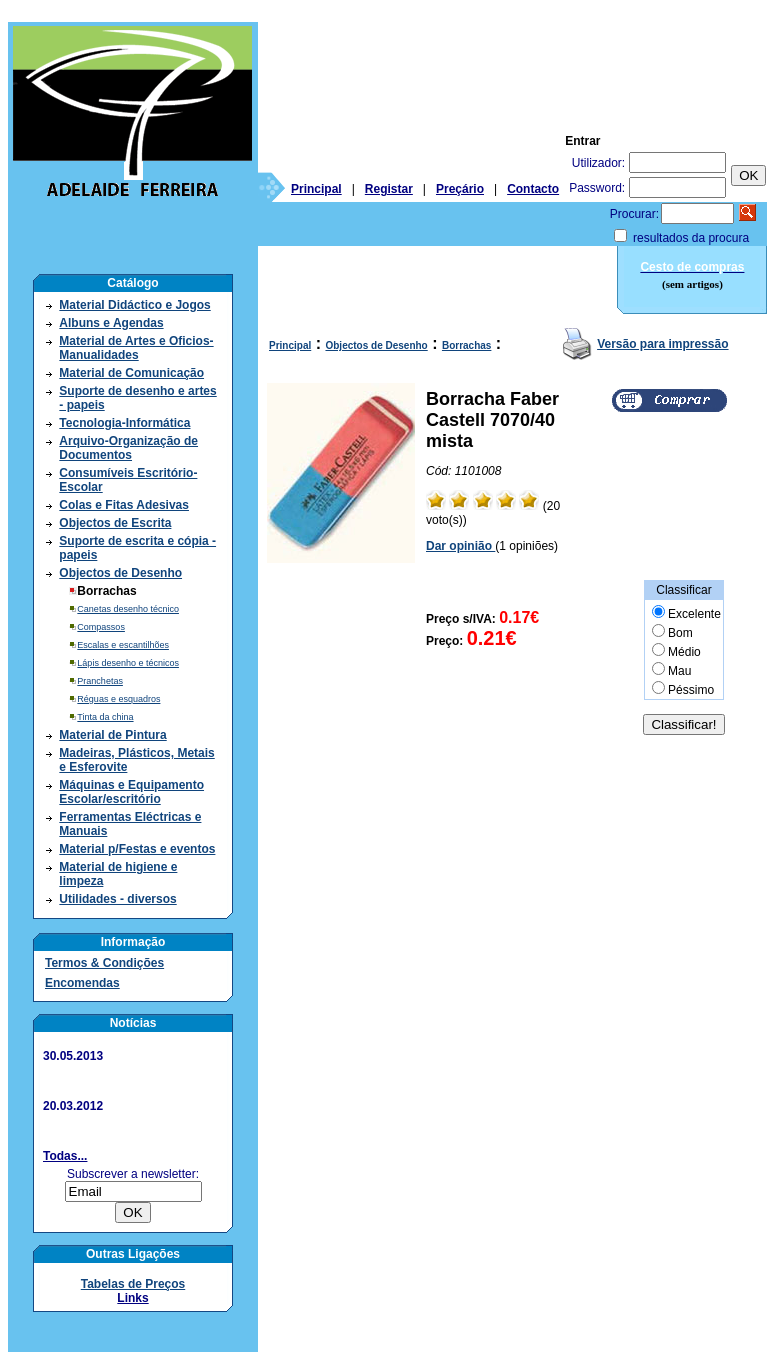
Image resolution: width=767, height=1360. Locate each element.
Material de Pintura (112, 735)
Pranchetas (100, 681)
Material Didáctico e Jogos (134, 305)
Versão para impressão (662, 344)
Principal (316, 189)
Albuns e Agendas (111, 323)
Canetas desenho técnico (128, 609)
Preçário (460, 189)
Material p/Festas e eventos (137, 849)
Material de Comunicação (131, 373)
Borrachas (466, 345)
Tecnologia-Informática (124, 423)
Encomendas (82, 983)
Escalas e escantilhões (123, 645)
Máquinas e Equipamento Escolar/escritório (131, 792)
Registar (389, 189)
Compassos (101, 627)
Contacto (533, 189)
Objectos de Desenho (120, 573)
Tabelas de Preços (133, 1284)
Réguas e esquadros (118, 699)
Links (132, 1298)
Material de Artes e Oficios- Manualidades (136, 348)
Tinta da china (105, 717)
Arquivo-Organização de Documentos (128, 448)
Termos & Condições (104, 963)
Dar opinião (460, 546)
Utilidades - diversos (117, 899)
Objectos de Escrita (115, 523)
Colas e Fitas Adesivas (124, 505)
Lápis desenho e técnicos (128, 663)
